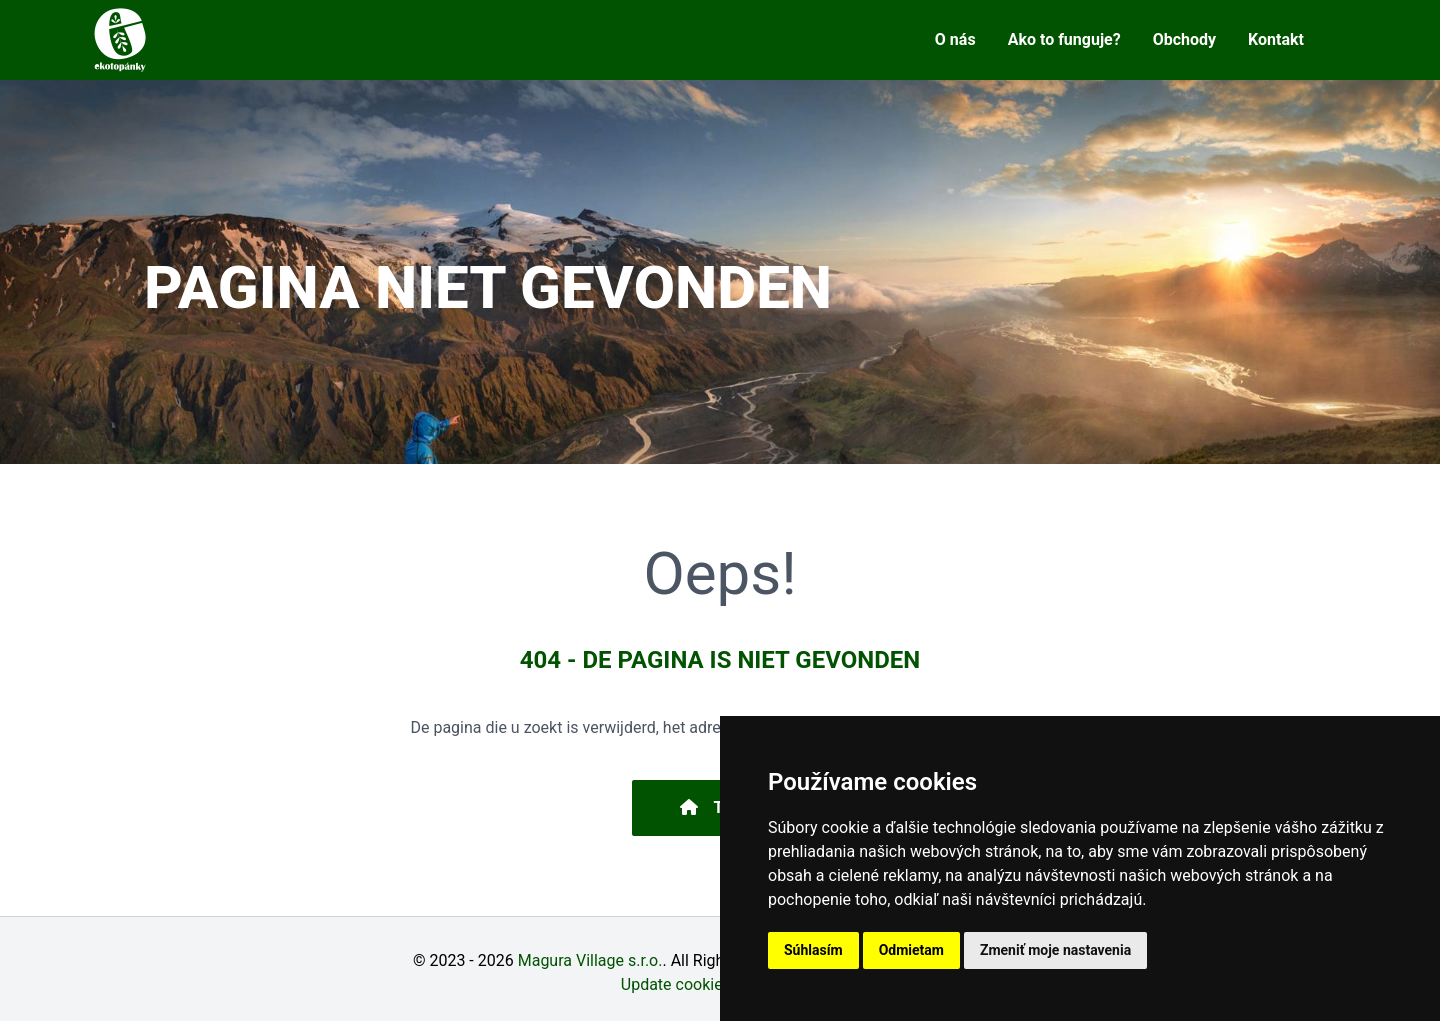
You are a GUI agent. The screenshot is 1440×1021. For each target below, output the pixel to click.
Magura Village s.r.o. (590, 960)
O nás (955, 39)
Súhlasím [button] (813, 950)
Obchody (1184, 39)
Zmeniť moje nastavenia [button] (1055, 950)
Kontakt (1276, 39)
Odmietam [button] (911, 950)
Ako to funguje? (1064, 39)
